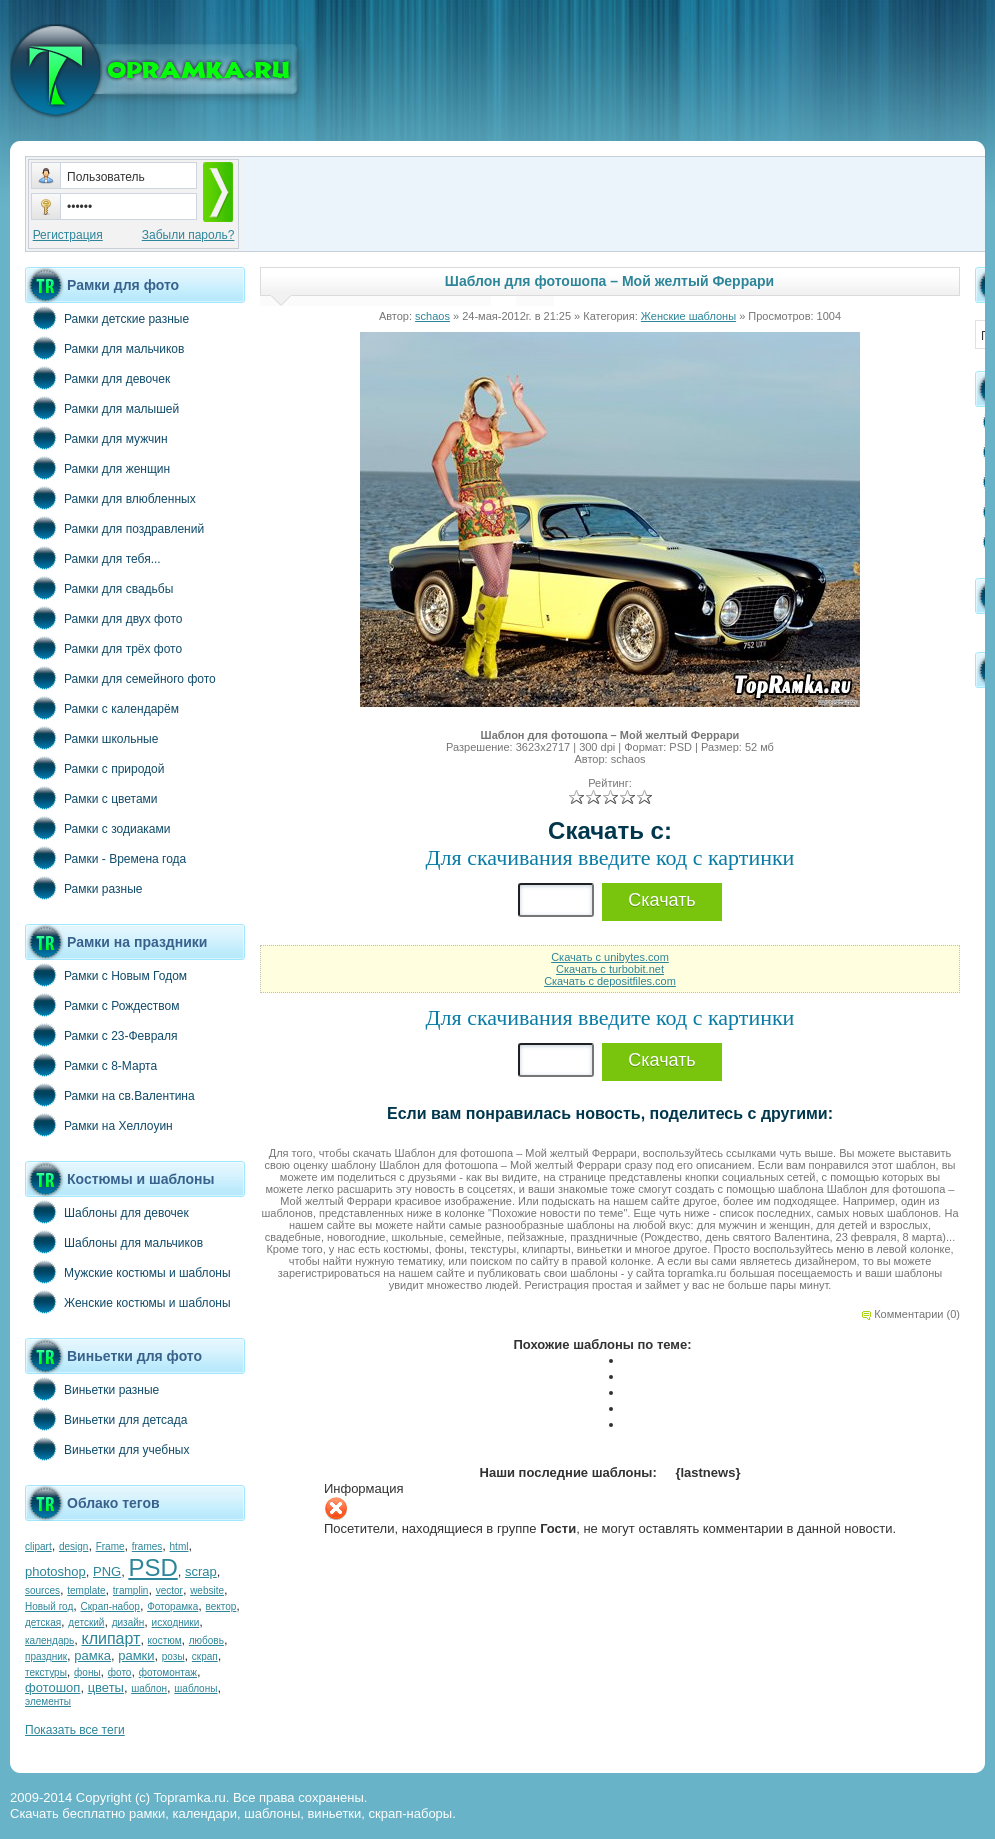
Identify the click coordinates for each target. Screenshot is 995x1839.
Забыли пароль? (188, 235)
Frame (110, 1546)
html (179, 1546)
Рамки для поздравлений (114, 528)
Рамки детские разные (107, 318)
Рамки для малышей (102, 408)
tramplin (131, 1590)
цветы (106, 1687)
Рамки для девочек (97, 378)
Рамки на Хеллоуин (99, 1125)
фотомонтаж (168, 1672)
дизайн (128, 1622)
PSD (152, 1567)
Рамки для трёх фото (103, 648)
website (207, 1590)
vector (169, 1590)
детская (43, 1622)
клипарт (110, 1638)
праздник (46, 1656)
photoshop (55, 1571)
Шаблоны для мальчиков (114, 1242)
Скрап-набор (110, 1606)
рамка (92, 1655)
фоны (87, 1672)
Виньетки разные (92, 1389)
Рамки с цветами (91, 798)
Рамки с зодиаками (97, 828)
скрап (205, 1656)
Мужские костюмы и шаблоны (128, 1272)
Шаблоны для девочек (107, 1212)
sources (42, 1590)
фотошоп (52, 1687)
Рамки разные (83, 888)
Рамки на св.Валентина (110, 1095)
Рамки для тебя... (93, 558)
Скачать (662, 900)
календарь (49, 1640)
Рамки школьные (91, 738)
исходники (176, 1622)
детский (86, 1622)
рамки (136, 1655)
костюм (165, 1640)
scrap (201, 1571)
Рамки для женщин (97, 468)
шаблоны (195, 1688)
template (86, 1590)
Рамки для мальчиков (104, 348)
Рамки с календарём (102, 708)
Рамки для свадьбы (99, 588)
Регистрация (68, 235)
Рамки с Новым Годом (106, 975)
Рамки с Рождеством (102, 1005)
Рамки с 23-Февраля (101, 1035)
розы (173, 1656)
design (73, 1546)
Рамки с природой (95, 768)
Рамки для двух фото (103, 618)
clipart (38, 1546)
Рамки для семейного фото (120, 678)
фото (120, 1672)
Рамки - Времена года (105, 858)
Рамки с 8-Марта (91, 1065)
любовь (206, 1640)
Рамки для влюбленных (110, 498)
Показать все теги (75, 1730)
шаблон (149, 1688)
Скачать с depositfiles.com (610, 981)
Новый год (49, 1606)
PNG (107, 1571)
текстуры (46, 1672)
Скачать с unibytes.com (610, 957)
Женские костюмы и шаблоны (128, 1302)
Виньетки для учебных (107, 1449)
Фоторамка (172, 1606)
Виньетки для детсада (106, 1419)
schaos (432, 316)
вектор (221, 1606)
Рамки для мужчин (96, 438)
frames (147, 1546)
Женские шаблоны (688, 316)
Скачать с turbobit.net (610, 969)
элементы (48, 1701)
